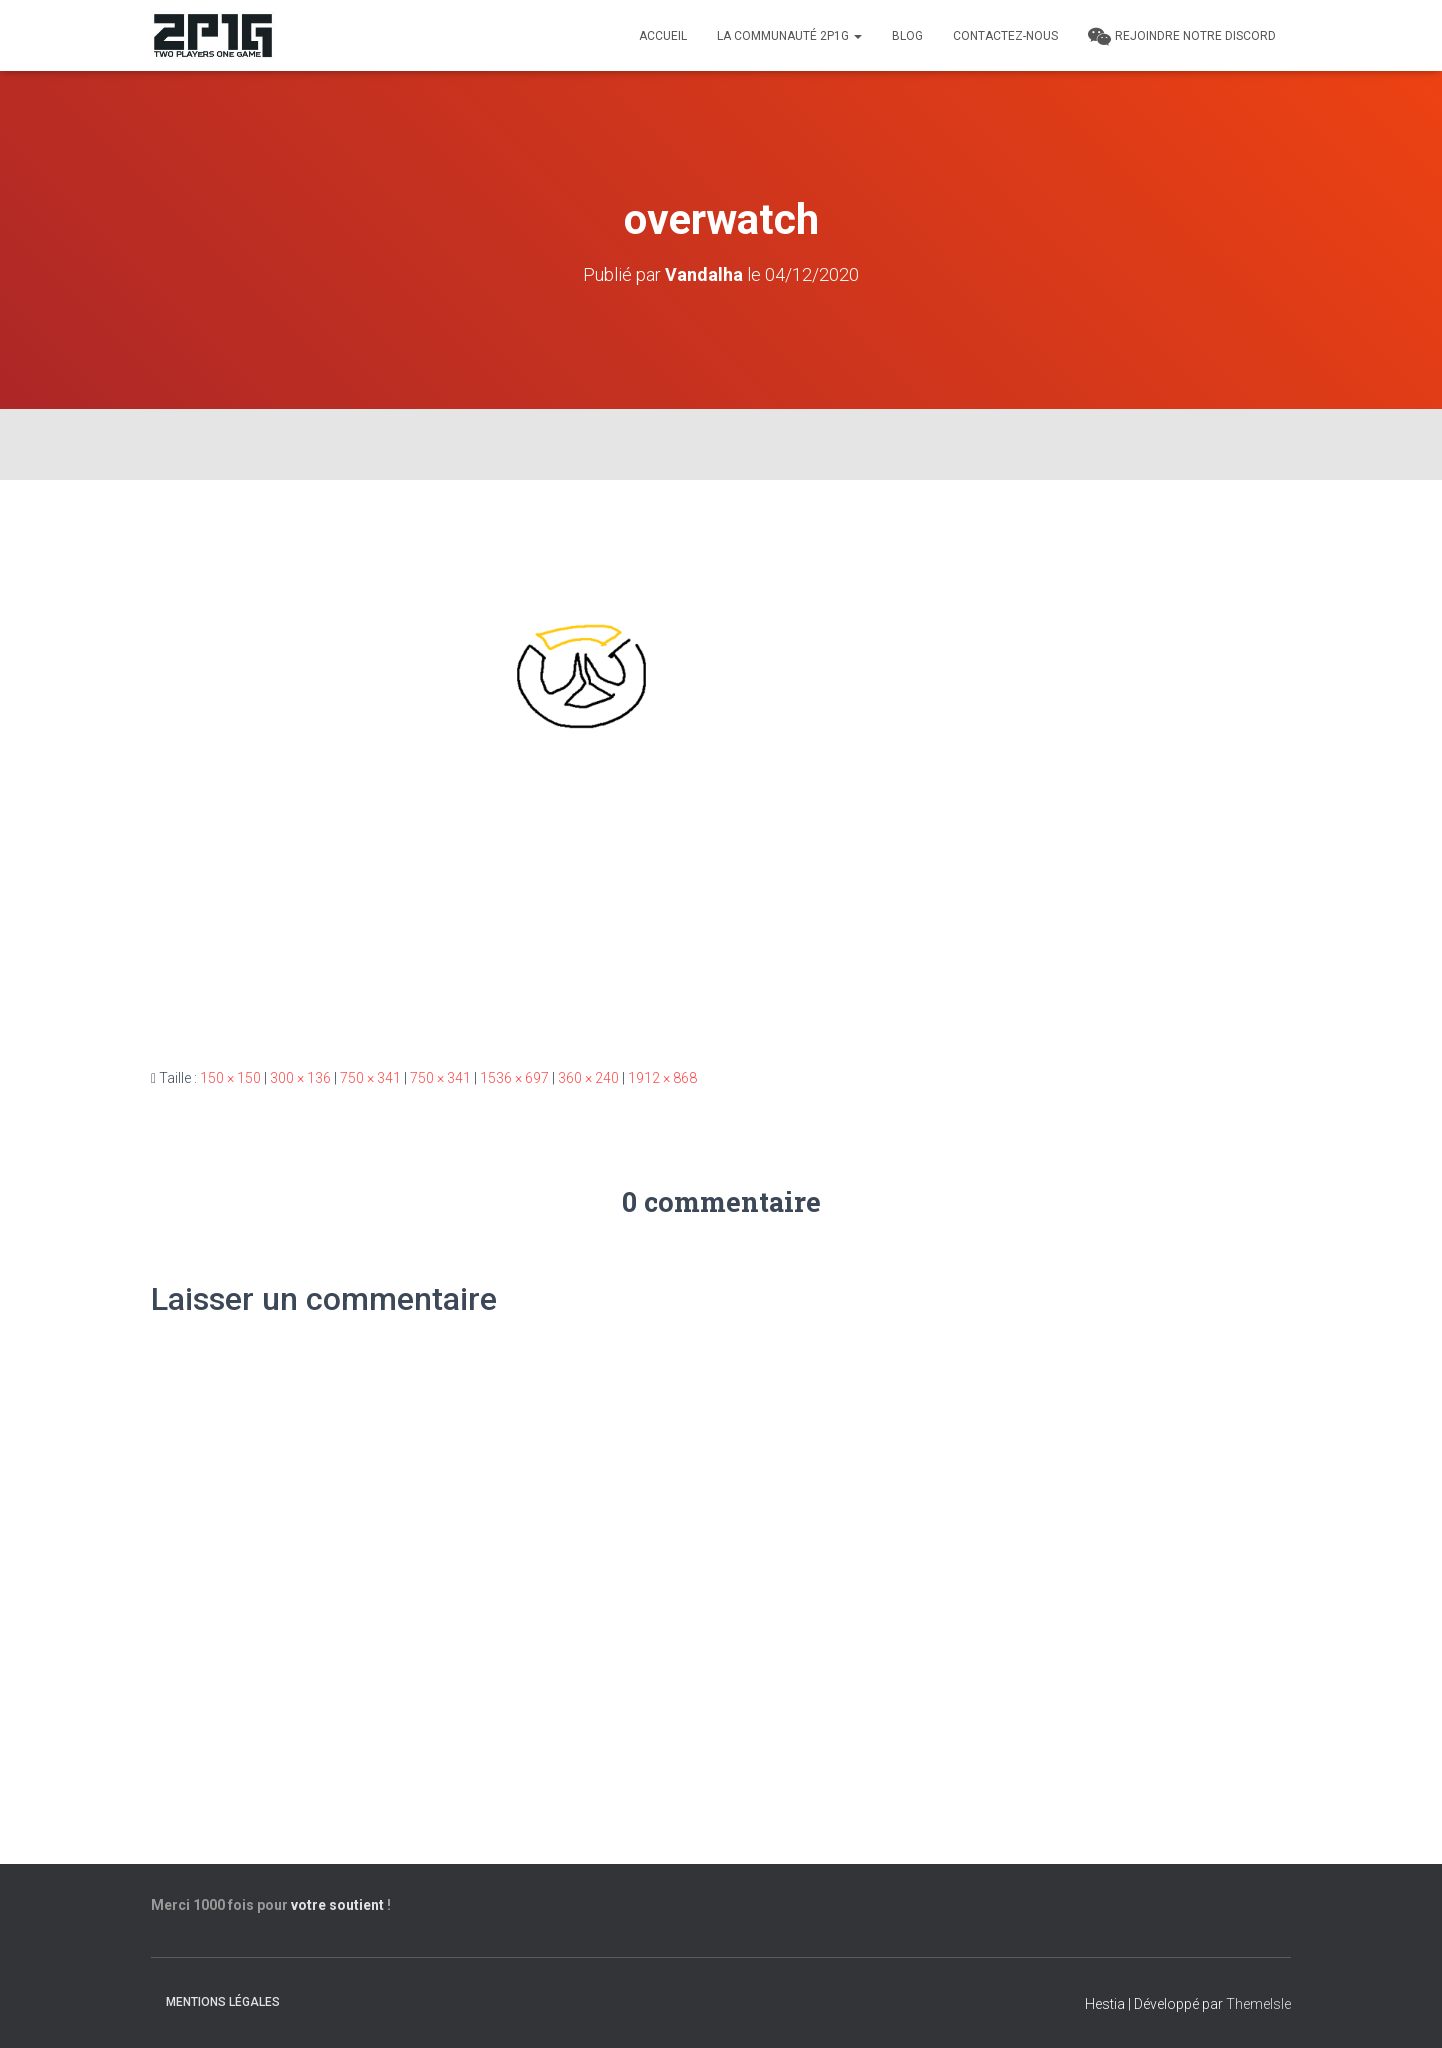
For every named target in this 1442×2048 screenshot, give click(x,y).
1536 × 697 (514, 1078)
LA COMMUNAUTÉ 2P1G (789, 36)
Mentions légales (223, 2002)
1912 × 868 (662, 1078)
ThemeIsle (1258, 2004)
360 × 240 (588, 1078)
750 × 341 (370, 1078)
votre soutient (337, 1905)
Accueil (663, 36)
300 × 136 (300, 1078)
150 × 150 (230, 1078)
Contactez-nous (1005, 36)
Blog (907, 36)
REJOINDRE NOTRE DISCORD (1182, 37)
